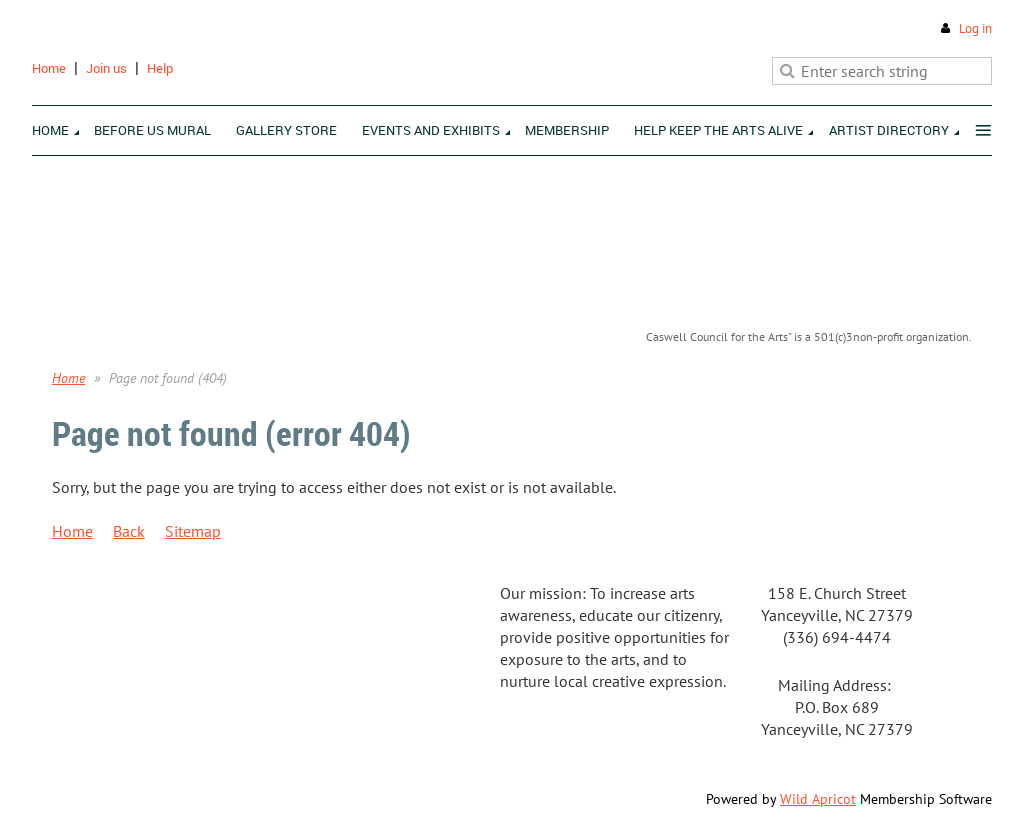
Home (49, 68)
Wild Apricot (818, 799)
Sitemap (193, 531)
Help (160, 68)
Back (129, 531)
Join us (106, 68)
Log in (975, 28)
